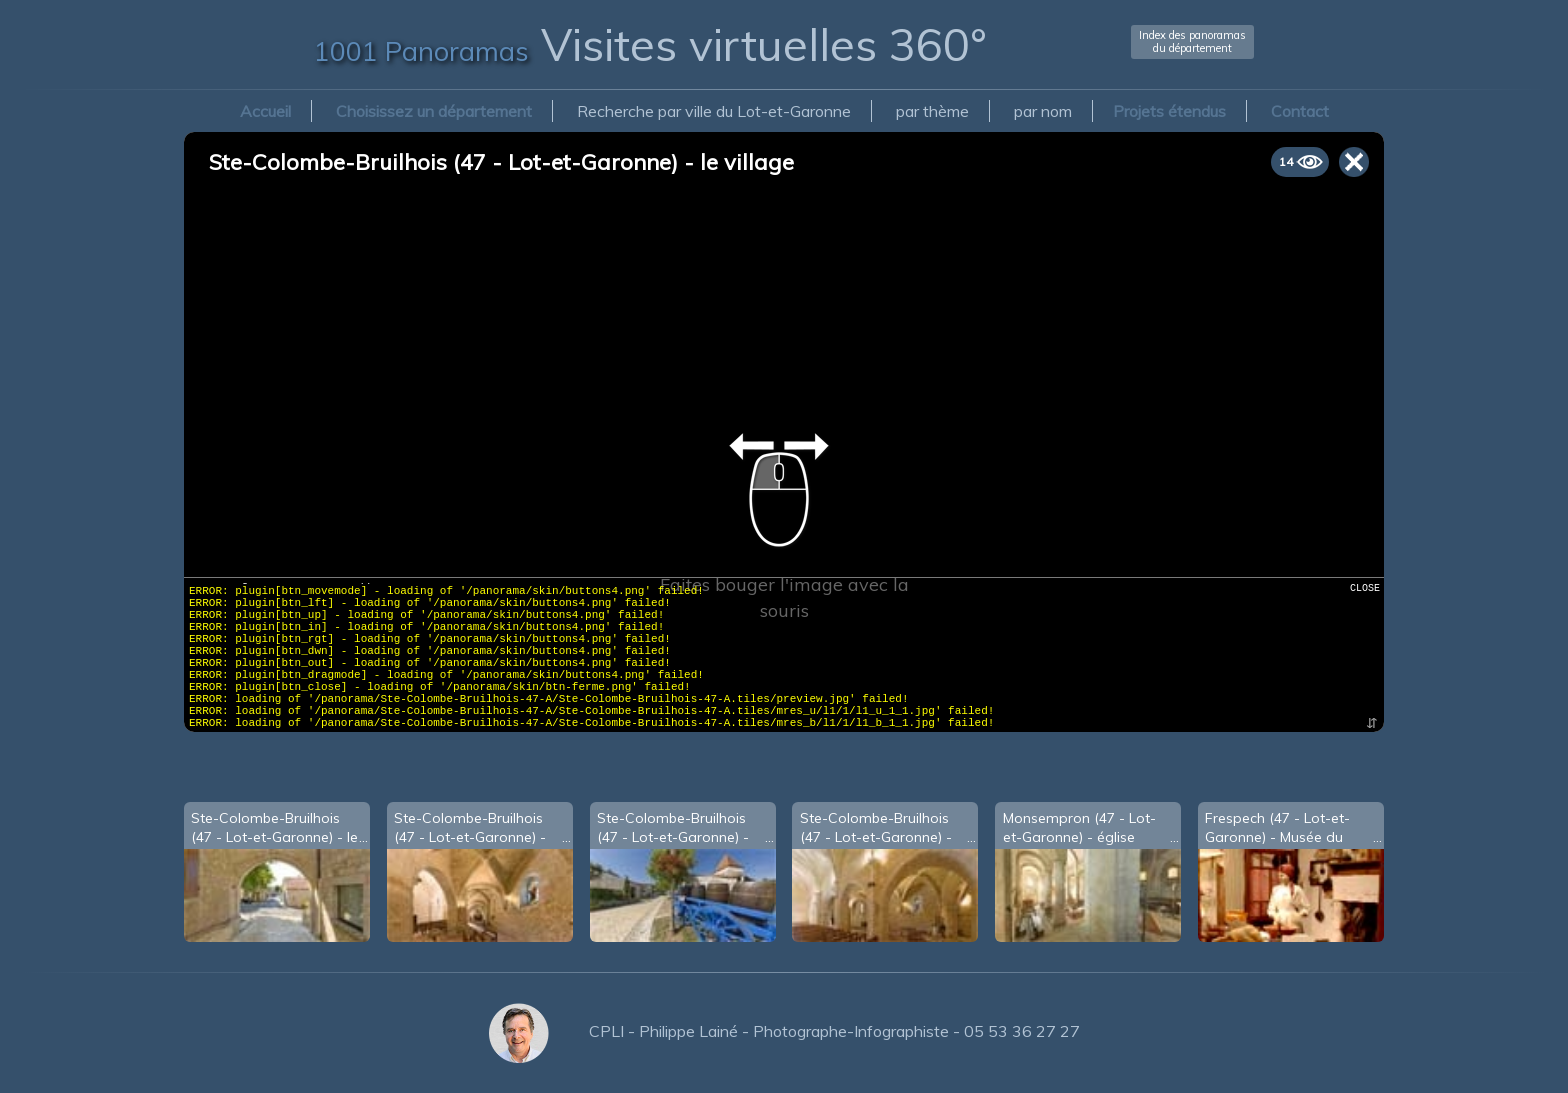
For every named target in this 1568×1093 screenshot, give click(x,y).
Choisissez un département (434, 111)
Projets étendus (1169, 111)
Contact (1300, 111)
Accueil (265, 111)
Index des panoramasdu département (1192, 41)
